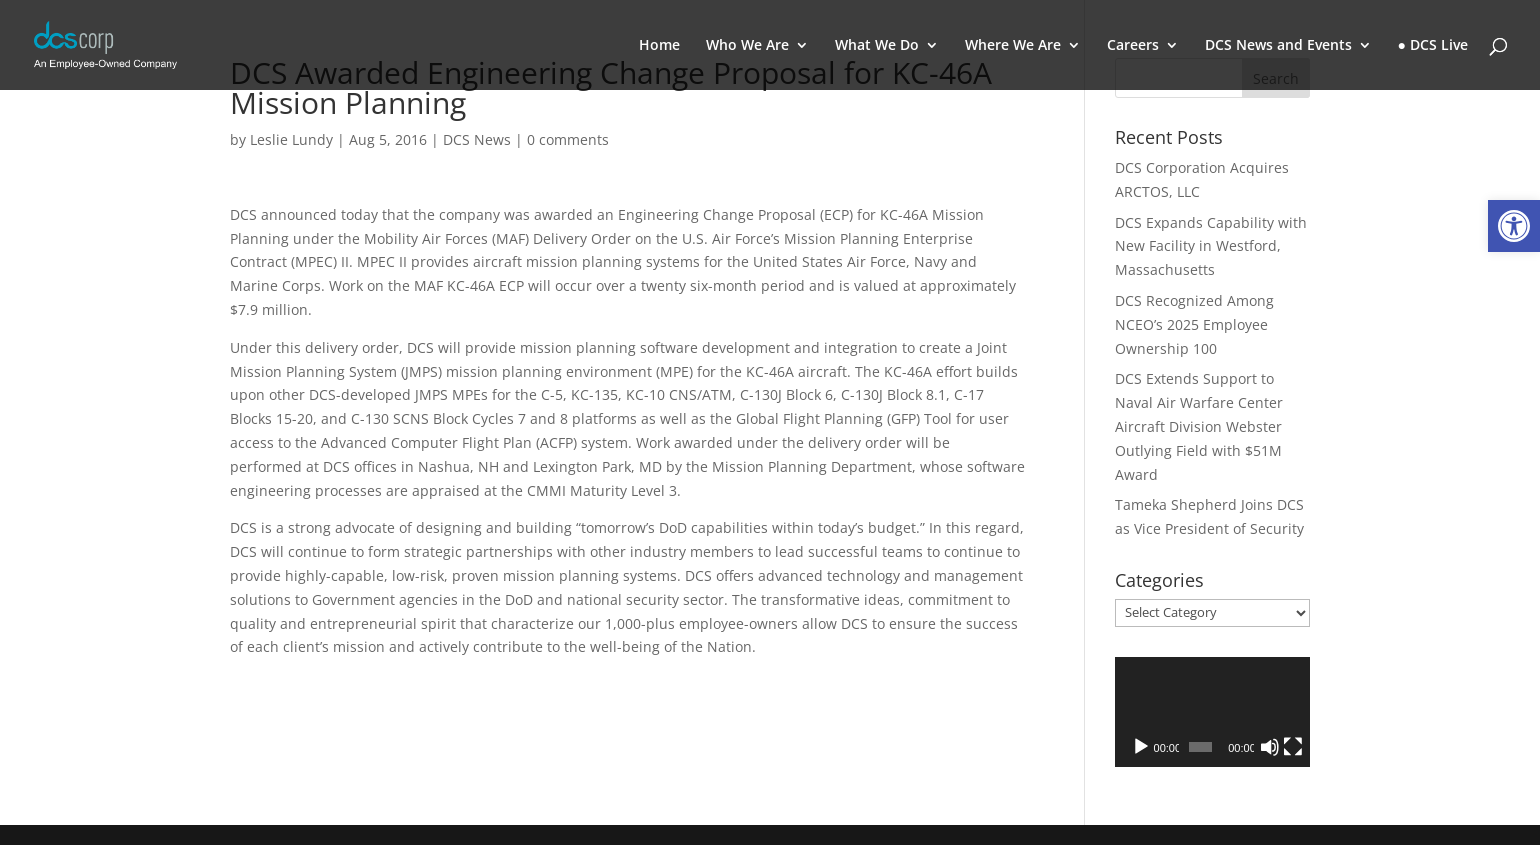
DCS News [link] (477, 139)
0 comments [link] (568, 139)
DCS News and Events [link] (1278, 46)
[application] (1212, 712)
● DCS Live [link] (1433, 46)
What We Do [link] (877, 46)
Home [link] (659, 46)
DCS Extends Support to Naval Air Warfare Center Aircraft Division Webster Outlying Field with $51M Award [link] (1199, 426)
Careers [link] (1133, 46)
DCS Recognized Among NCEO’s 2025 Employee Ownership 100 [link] (1194, 324)
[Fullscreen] (1293, 747)
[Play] (1141, 747)
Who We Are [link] (747, 46)
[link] (1514, 226)
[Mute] (1270, 747)
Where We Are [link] (1013, 46)
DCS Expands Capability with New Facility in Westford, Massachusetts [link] (1211, 246)
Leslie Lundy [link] (291, 139)
